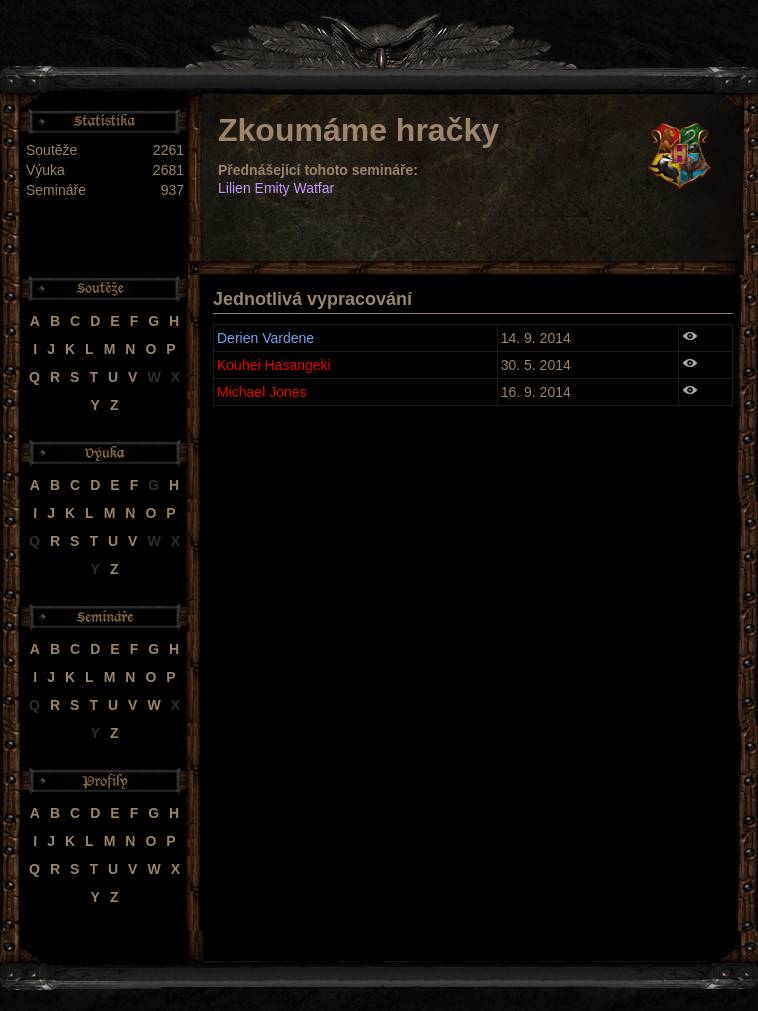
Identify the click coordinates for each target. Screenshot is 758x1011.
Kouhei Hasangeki (274, 365)
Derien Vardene (265, 338)
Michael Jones (262, 392)
